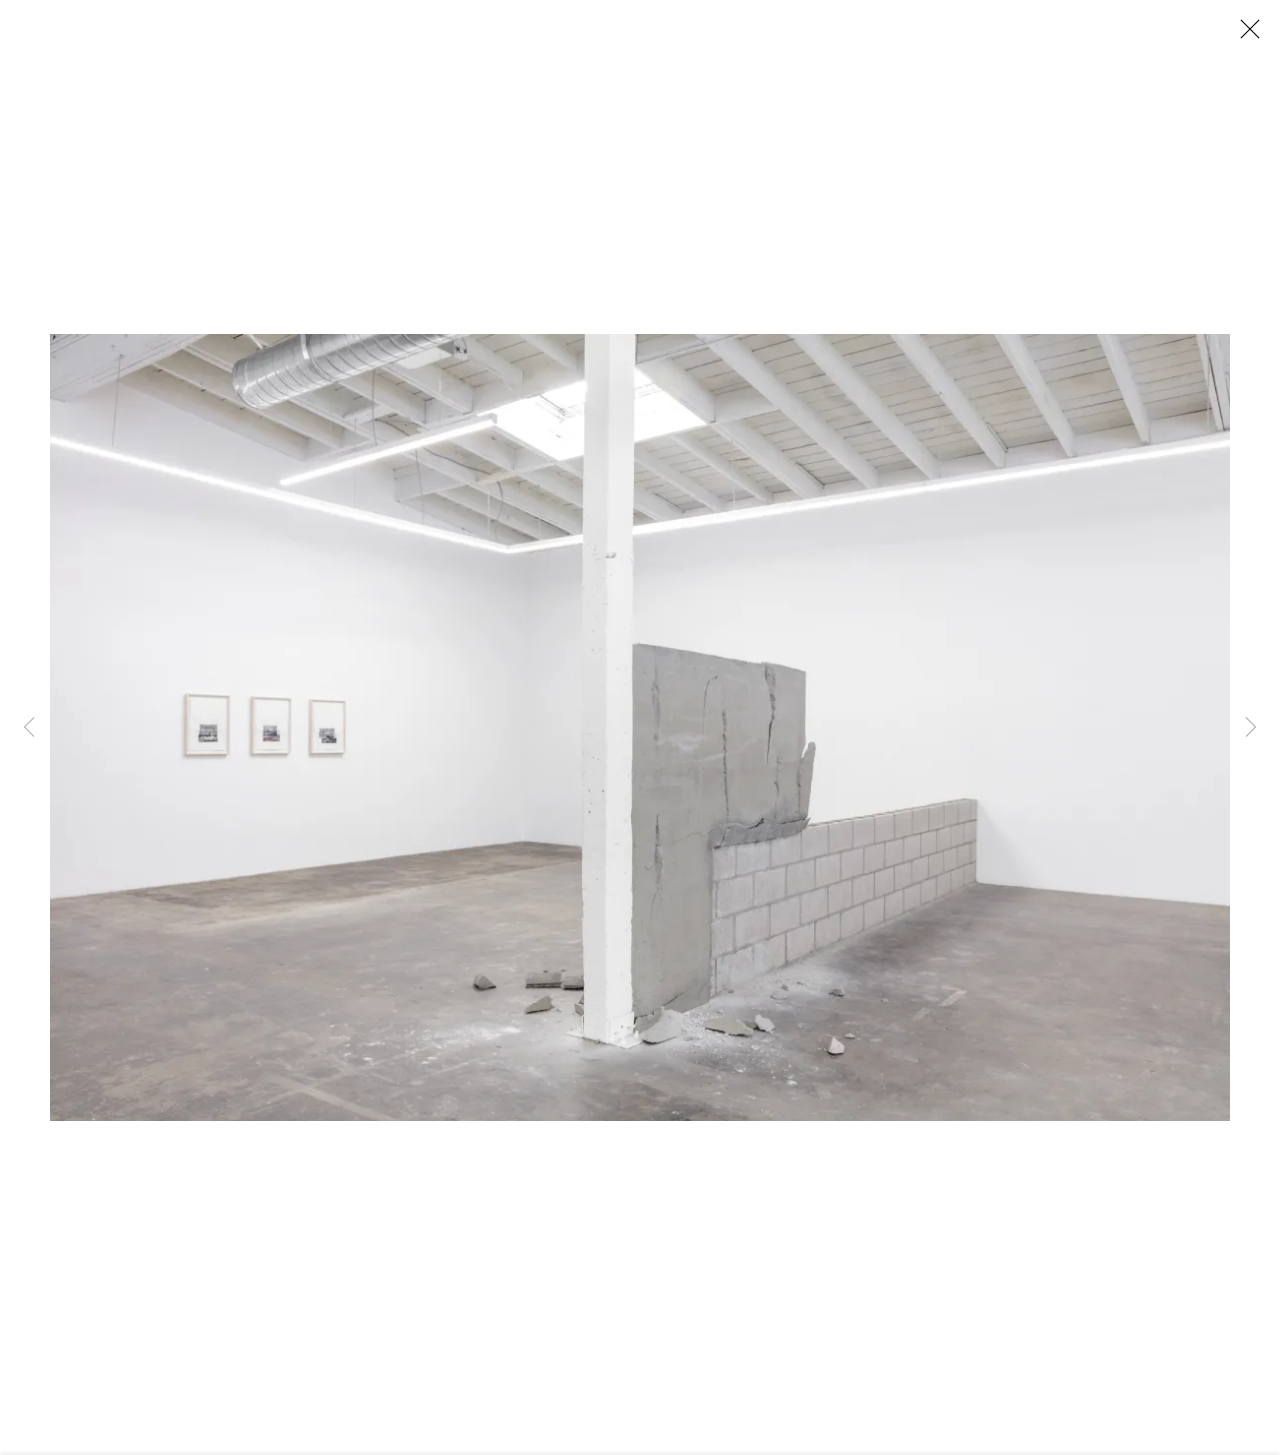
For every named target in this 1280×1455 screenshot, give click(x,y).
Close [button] (1245, 35)
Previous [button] (29, 727)
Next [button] (1251, 727)
